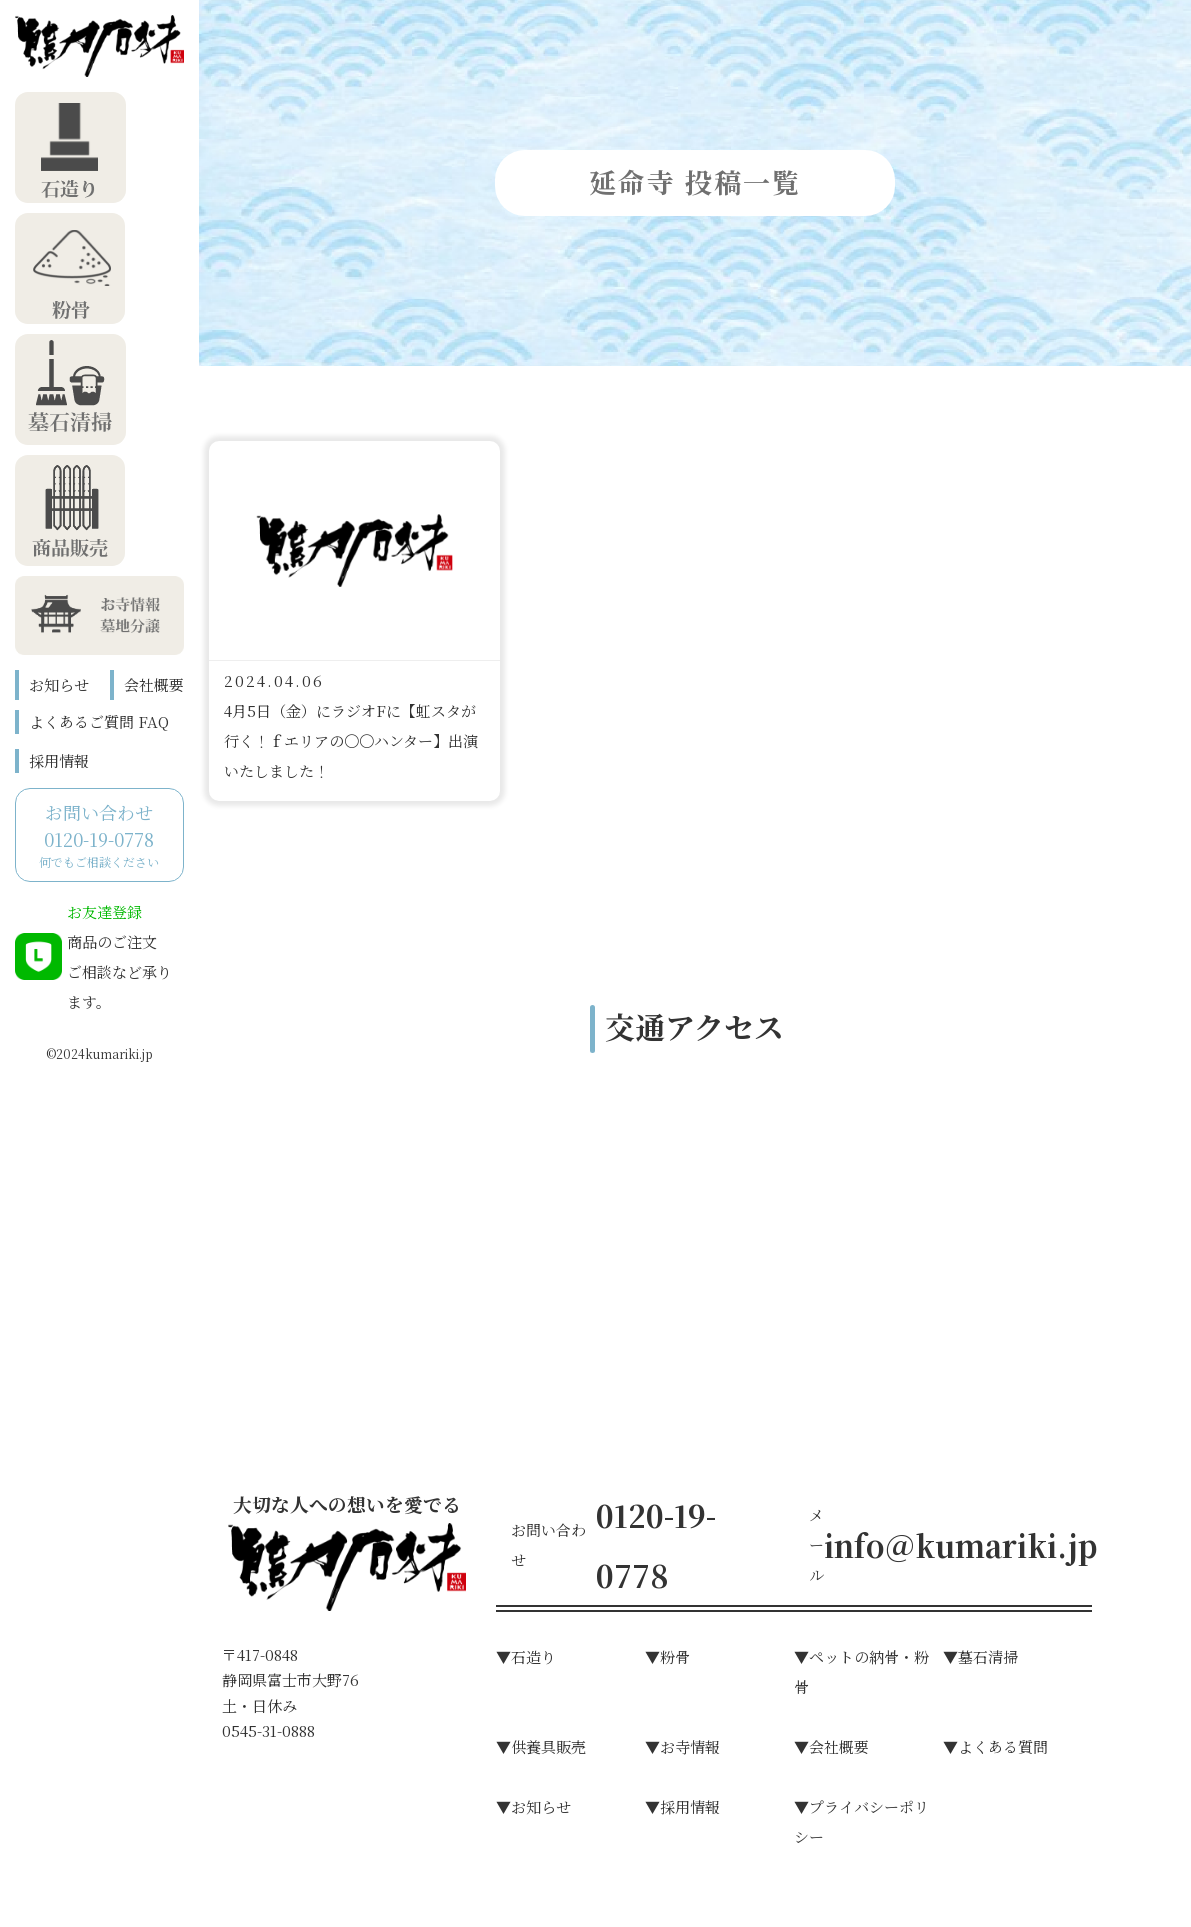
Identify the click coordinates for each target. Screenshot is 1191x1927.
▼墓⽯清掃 (980, 1656)
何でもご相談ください (99, 834)
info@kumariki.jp (960, 1545)
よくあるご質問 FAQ (99, 721)
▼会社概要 (831, 1746)
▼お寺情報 (682, 1746)
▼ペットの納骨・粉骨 (861, 1671)
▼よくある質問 (995, 1746)
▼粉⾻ (667, 1656)
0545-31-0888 (268, 1730)
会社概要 (154, 684)
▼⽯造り (526, 1656)
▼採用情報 (682, 1806)
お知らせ (59, 684)
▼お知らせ (533, 1806)
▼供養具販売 (541, 1746)
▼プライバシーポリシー (861, 1821)
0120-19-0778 (656, 1545)
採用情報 (59, 760)
